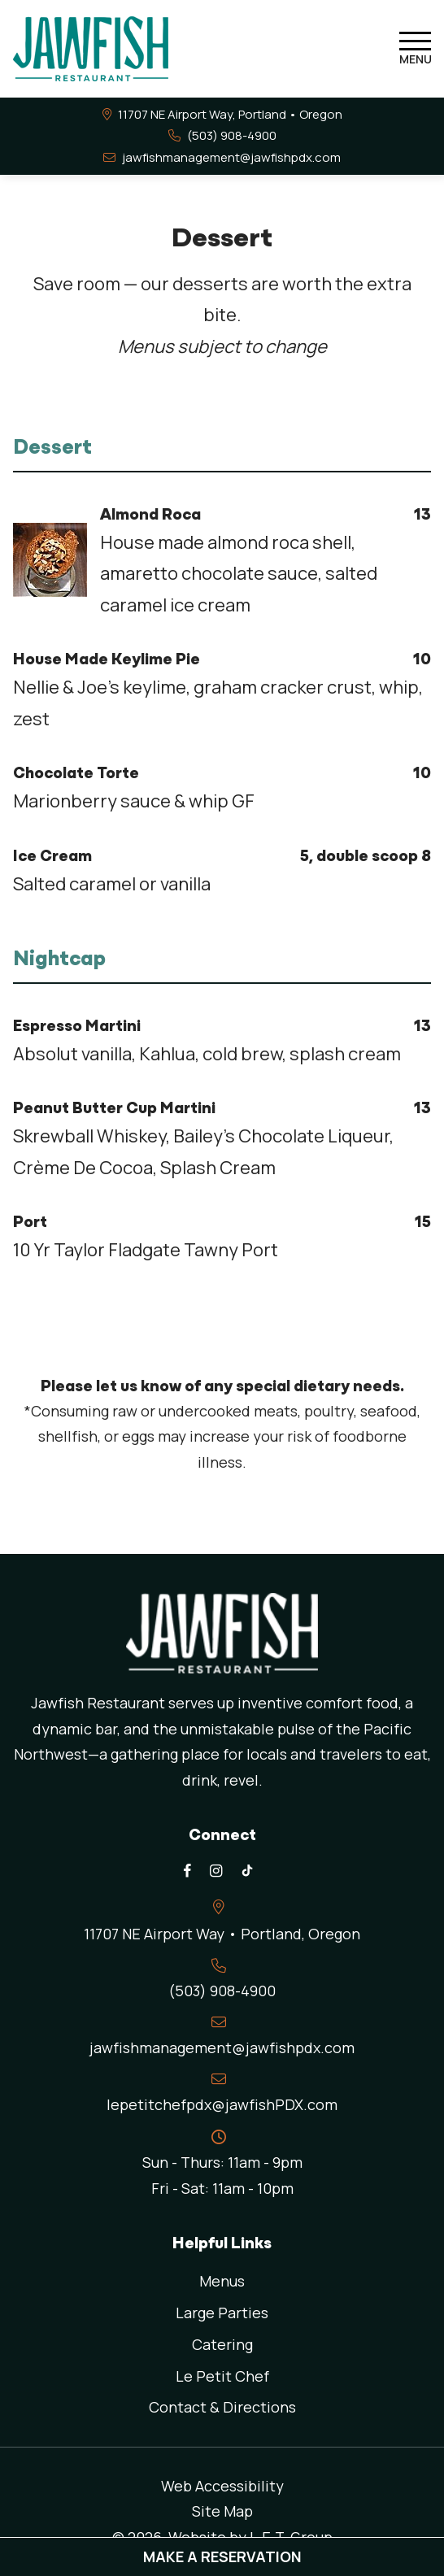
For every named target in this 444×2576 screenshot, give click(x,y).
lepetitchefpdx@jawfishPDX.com (222, 2104)
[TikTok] (247, 1871)
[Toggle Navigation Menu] (415, 49)
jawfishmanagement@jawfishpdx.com (231, 157)
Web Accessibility (222, 2486)
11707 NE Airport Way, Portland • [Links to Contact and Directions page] (230, 114)
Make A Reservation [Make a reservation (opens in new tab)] (222, 2556)
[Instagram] (215, 1871)
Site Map (222, 2511)
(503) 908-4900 (231, 135)
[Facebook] (187, 1871)
